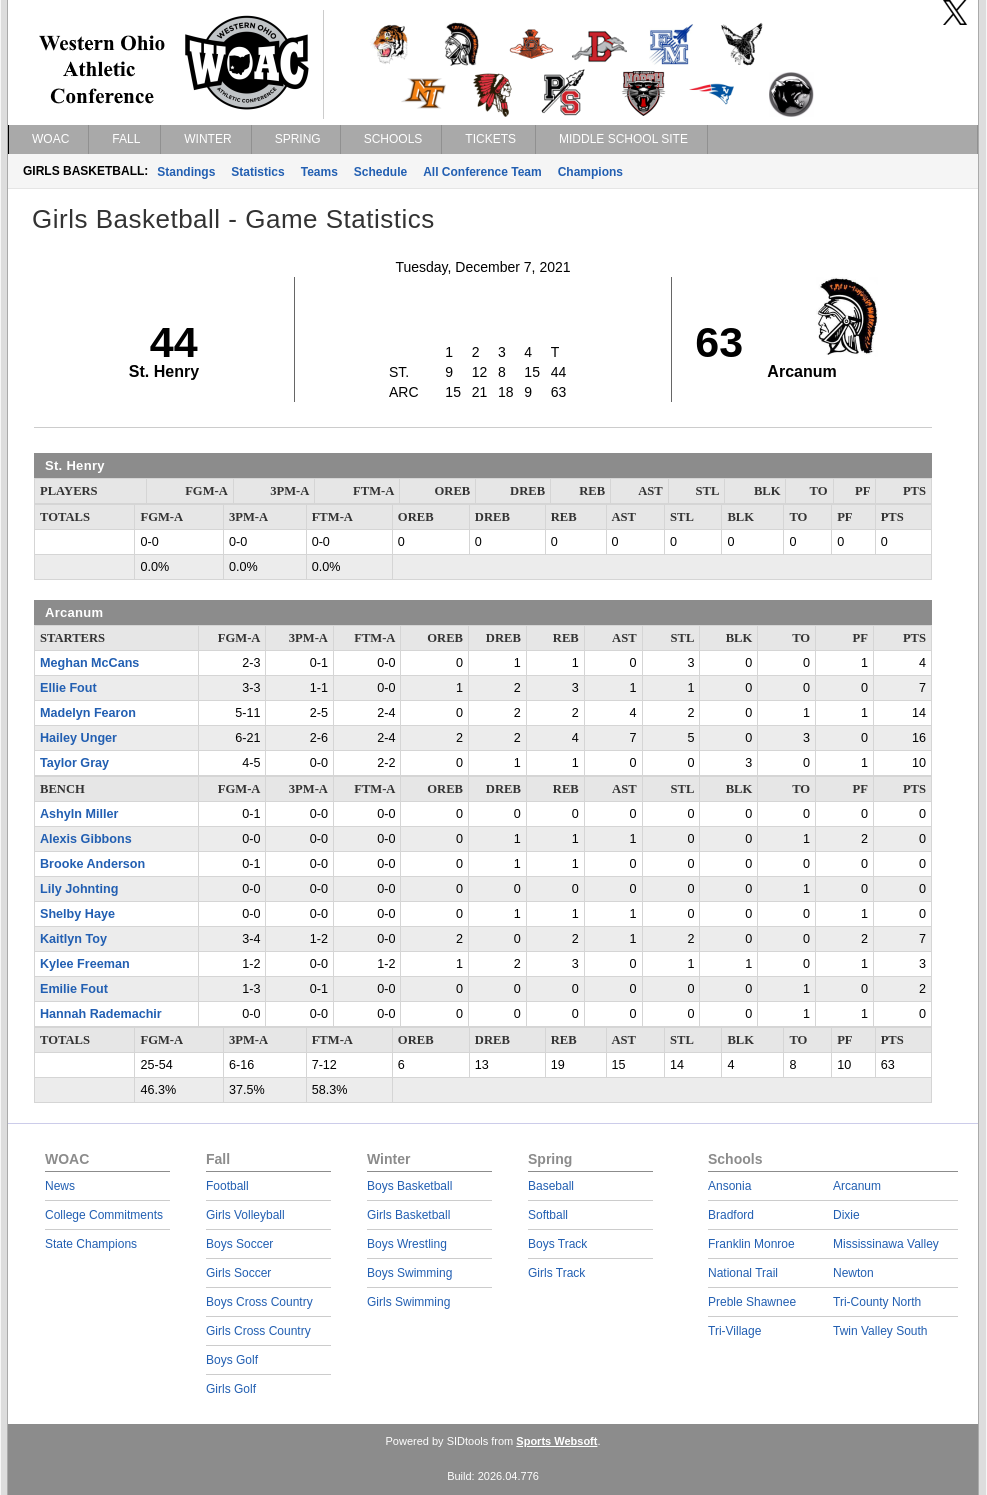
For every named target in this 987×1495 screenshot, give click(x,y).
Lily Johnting (79, 889)
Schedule (380, 172)
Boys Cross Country (259, 1302)
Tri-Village (734, 1331)
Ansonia (729, 1186)
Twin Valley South (880, 1331)
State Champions (91, 1244)
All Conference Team (482, 172)
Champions (590, 172)
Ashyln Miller (79, 814)
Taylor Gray (74, 763)
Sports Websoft (556, 1441)
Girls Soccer (238, 1273)
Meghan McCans (89, 663)
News (60, 1186)
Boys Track (557, 1244)
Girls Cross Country (258, 1331)
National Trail (743, 1273)
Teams (319, 172)
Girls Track (556, 1273)
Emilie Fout (74, 989)
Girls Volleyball (245, 1215)
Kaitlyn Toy (73, 939)
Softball (548, 1215)
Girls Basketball (408, 1215)
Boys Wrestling (407, 1244)
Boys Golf (232, 1360)
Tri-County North (877, 1302)
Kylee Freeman (85, 964)
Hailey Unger (78, 738)
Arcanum (857, 1186)
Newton (853, 1273)
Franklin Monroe (751, 1244)
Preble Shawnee (752, 1302)
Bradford (731, 1215)
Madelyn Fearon (88, 713)
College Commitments (104, 1215)
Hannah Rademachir (101, 1014)
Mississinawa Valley (886, 1244)
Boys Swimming (409, 1273)
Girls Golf (231, 1389)
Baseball (551, 1186)
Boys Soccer (239, 1244)
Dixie (846, 1215)
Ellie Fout (68, 688)
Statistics (257, 172)
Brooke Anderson (92, 864)
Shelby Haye (77, 914)
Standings (186, 172)
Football (227, 1186)
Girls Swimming (408, 1302)
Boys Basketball (409, 1186)
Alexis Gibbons (86, 839)
